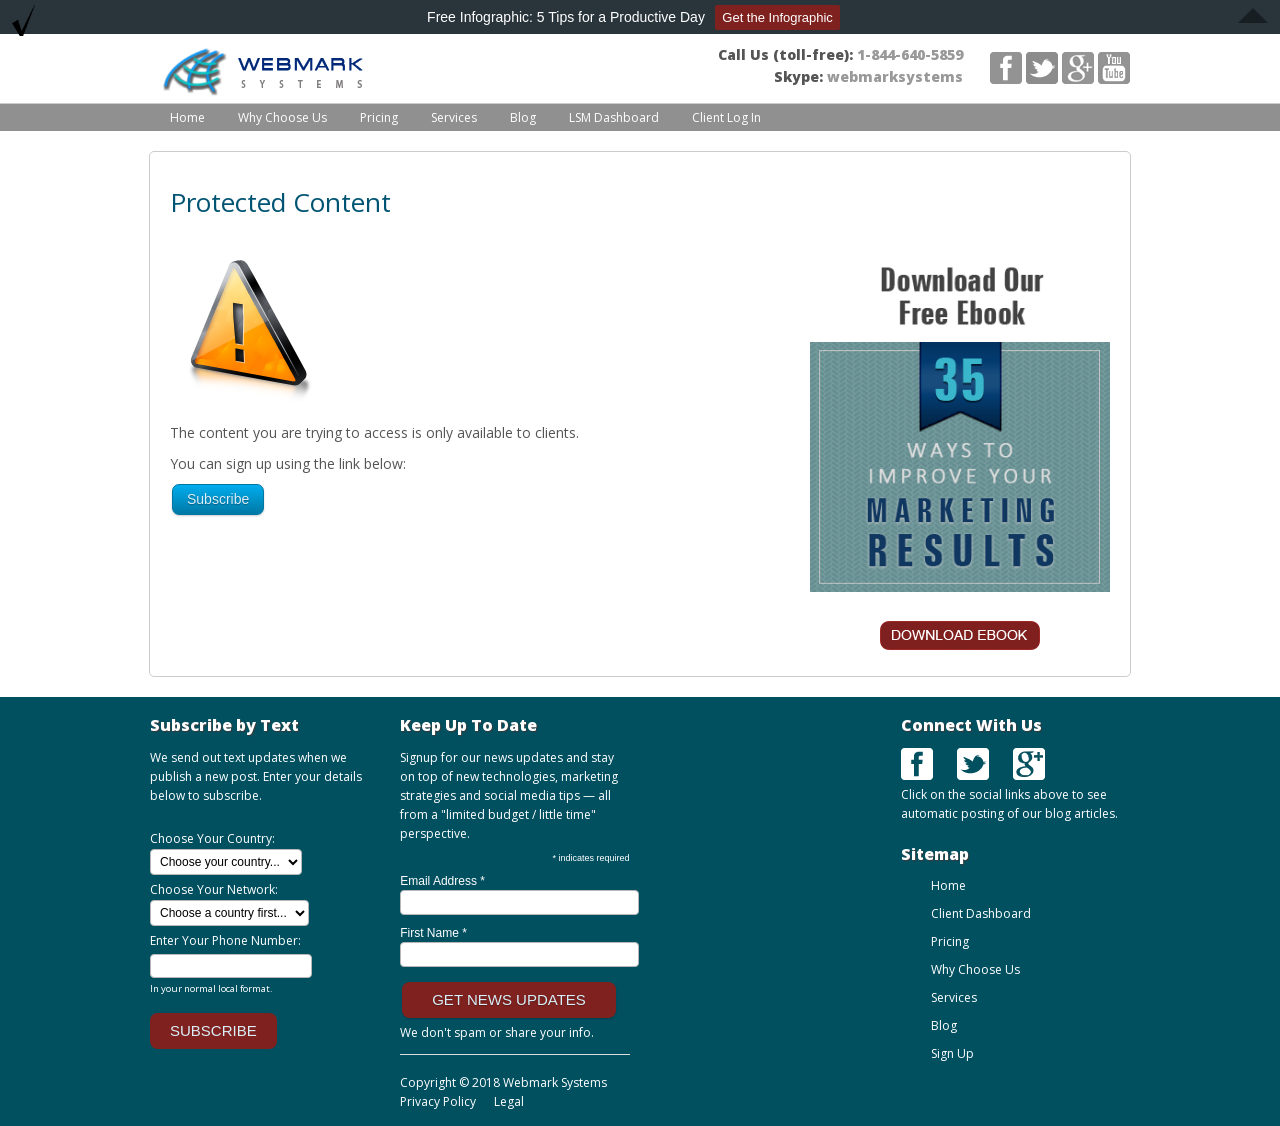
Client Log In (726, 117)
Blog (523, 117)
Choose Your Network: (214, 889)
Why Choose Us (282, 117)
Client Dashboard (981, 913)
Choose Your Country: (212, 838)
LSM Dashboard (614, 117)
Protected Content (280, 202)
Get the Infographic (777, 17)
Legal (507, 1101)
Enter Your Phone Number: (225, 940)
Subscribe (218, 499)
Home (187, 117)
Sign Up (952, 1053)
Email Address (442, 881)
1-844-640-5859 (910, 54)
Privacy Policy (438, 1101)
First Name (433, 933)
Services (454, 117)
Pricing (379, 117)
